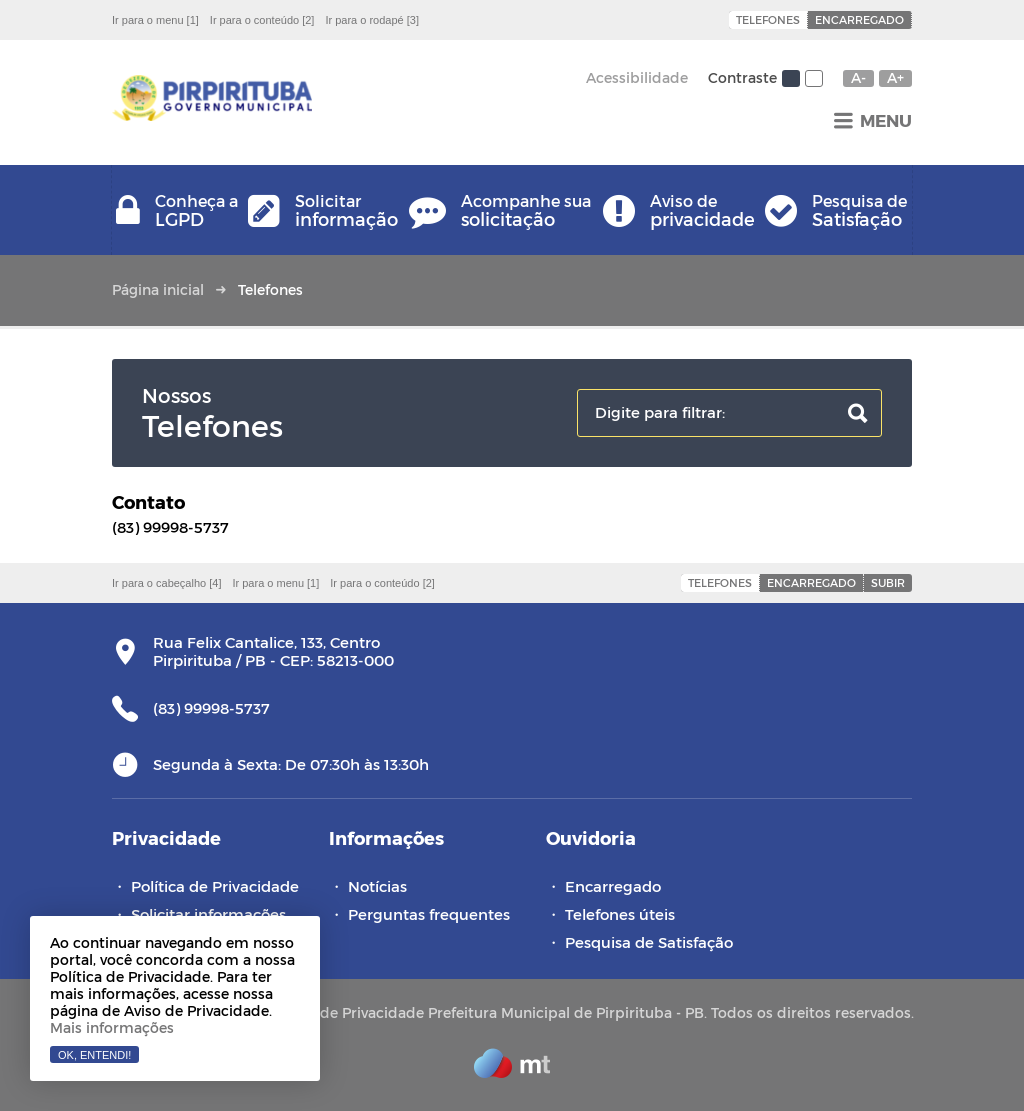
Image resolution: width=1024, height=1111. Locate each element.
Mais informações (112, 1027)
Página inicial (158, 289)
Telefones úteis (620, 914)
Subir (888, 582)
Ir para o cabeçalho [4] (166, 583)
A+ (895, 78)
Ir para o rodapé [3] (372, 20)
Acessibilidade (637, 77)
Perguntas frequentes (429, 914)
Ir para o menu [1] (155, 20)
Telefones (768, 19)
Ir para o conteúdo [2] (262, 20)
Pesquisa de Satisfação (649, 942)
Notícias (377, 886)
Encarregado (859, 19)
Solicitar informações (208, 914)
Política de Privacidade (215, 886)
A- (858, 78)
